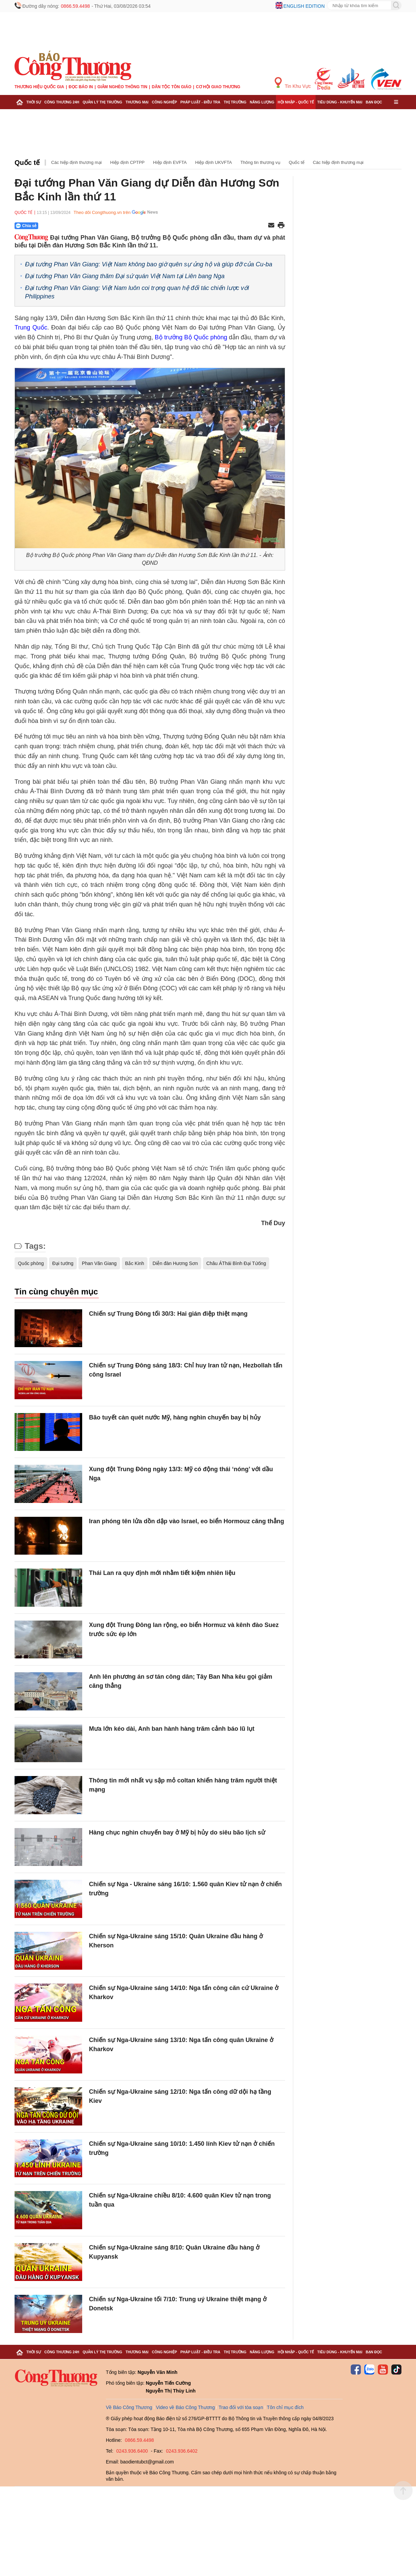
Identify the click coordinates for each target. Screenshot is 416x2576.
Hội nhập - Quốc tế (296, 102)
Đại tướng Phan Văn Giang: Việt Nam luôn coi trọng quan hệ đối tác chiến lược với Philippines (137, 292)
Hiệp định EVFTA (170, 162)
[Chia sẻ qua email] (271, 225)
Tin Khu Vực (293, 83)
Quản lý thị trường (102, 102)
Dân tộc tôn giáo (171, 86)
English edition (304, 6)
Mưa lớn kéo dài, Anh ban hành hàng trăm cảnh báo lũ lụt (171, 1728)
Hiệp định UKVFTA (213, 162)
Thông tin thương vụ (260, 162)
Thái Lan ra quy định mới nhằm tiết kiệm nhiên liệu (162, 1573)
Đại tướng (63, 1263)
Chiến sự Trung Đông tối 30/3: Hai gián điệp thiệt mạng (168, 1313)
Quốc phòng (31, 1263)
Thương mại (136, 102)
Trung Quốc (31, 327)
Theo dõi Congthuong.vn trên (101, 212)
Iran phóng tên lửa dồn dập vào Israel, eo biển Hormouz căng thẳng (186, 1521)
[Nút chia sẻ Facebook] (67, 225)
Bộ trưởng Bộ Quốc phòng (191, 337)
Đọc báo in (81, 86)
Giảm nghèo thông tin (122, 86)
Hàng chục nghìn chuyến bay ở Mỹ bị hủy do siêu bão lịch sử (177, 1832)
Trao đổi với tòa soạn (240, 2407)
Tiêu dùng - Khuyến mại (339, 102)
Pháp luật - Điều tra (200, 102)
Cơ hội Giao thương (218, 86)
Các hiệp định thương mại (76, 162)
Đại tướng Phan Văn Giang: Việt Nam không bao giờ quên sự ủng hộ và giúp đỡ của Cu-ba (148, 264)
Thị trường (235, 102)
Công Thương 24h (61, 102)
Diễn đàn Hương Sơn (175, 1263)
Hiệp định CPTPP (127, 162)
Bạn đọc (374, 102)
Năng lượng (262, 102)
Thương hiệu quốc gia (39, 86)
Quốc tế (27, 162)
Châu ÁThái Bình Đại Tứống (236, 1263)
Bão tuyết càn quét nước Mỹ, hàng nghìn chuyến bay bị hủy (175, 1417)
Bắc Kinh (134, 1263)
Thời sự (33, 102)
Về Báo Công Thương (129, 2407)
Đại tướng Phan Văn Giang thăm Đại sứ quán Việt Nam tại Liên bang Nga (125, 276)
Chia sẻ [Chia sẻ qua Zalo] (26, 225)
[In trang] (281, 225)
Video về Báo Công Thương (185, 2407)
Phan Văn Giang (99, 1263)
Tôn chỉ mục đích (285, 2407)
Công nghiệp (164, 102)
